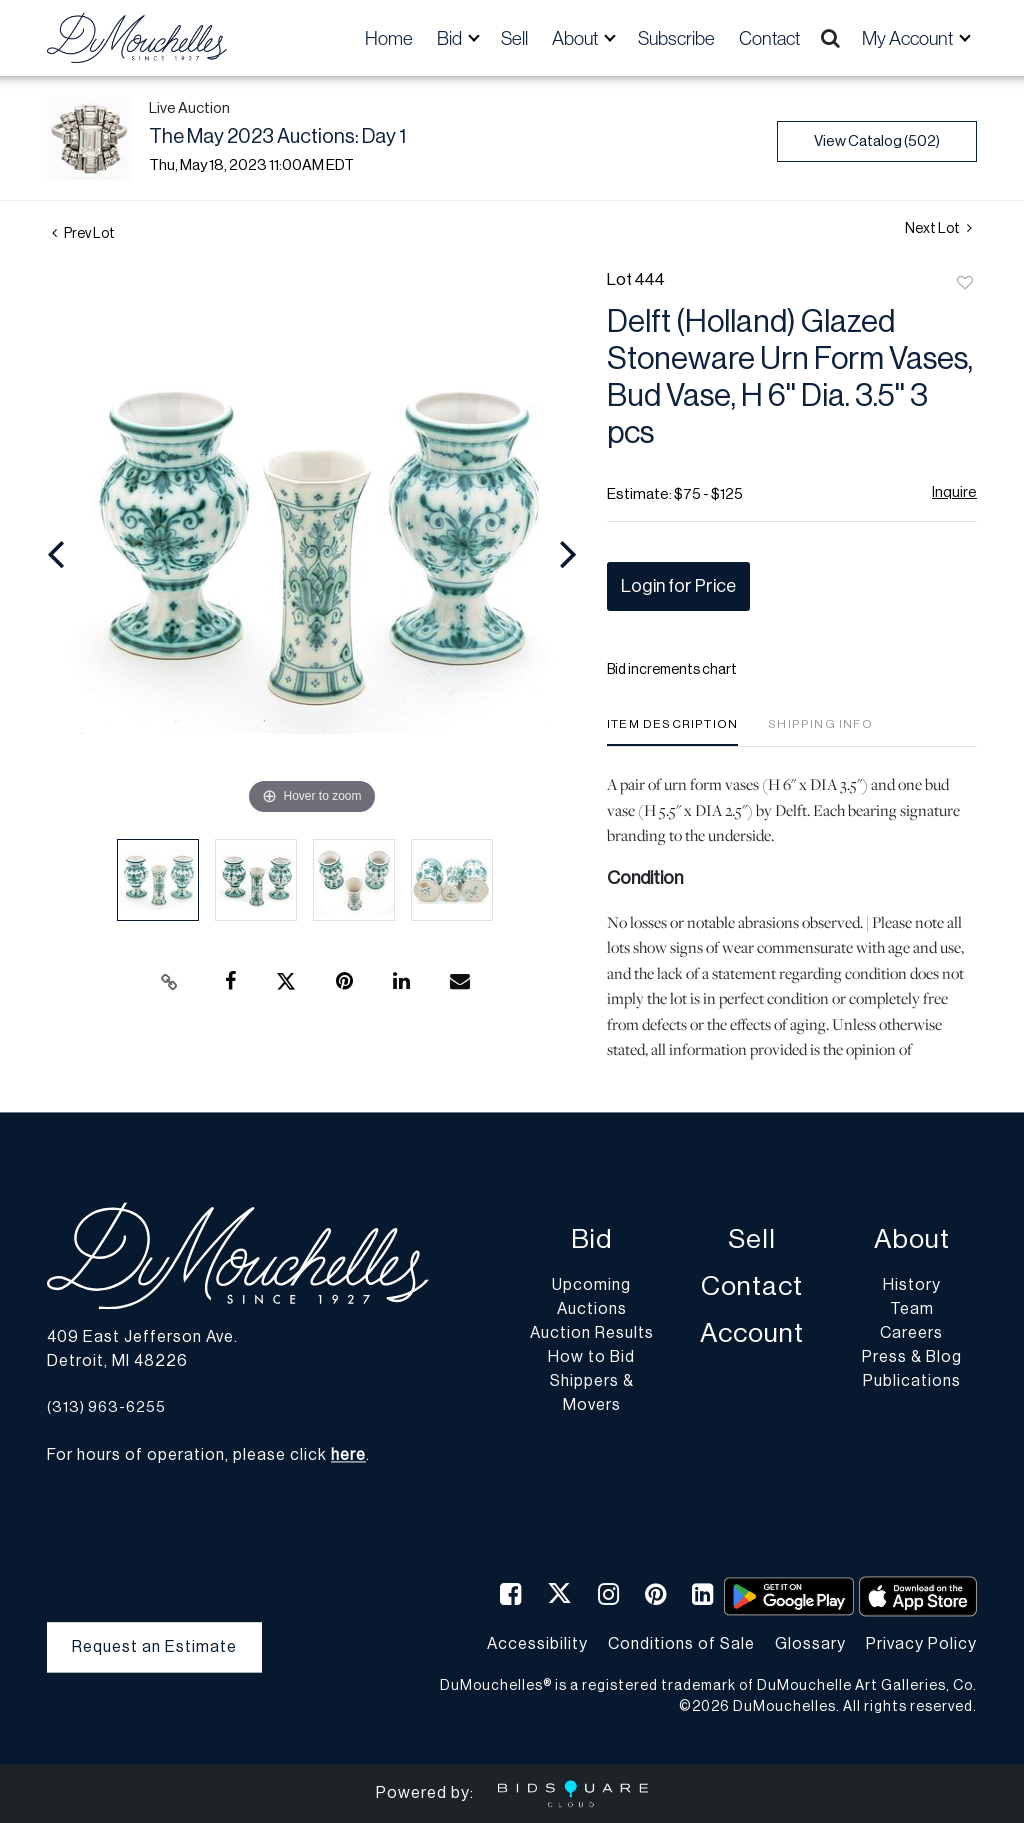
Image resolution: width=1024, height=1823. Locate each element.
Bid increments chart (672, 670)
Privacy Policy (921, 1644)
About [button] (576, 38)
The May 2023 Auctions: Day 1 (277, 137)
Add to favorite (965, 284)
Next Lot (938, 228)
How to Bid (591, 1358)
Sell (514, 38)
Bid (591, 1240)
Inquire (954, 492)
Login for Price (678, 586)
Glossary (810, 1644)
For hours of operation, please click (206, 1456)
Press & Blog (912, 1358)
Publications (912, 1382)
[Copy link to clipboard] (170, 982)
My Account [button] (909, 38)
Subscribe (676, 38)
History (912, 1286)
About (912, 1240)
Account (752, 1334)
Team (912, 1310)
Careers (911, 1334)
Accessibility (537, 1644)
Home (389, 38)
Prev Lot (83, 234)
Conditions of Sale (681, 1644)
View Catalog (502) (877, 141)
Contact (769, 38)
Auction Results (592, 1334)
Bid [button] (451, 38)
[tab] (672, 731)
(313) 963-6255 (106, 1407)
